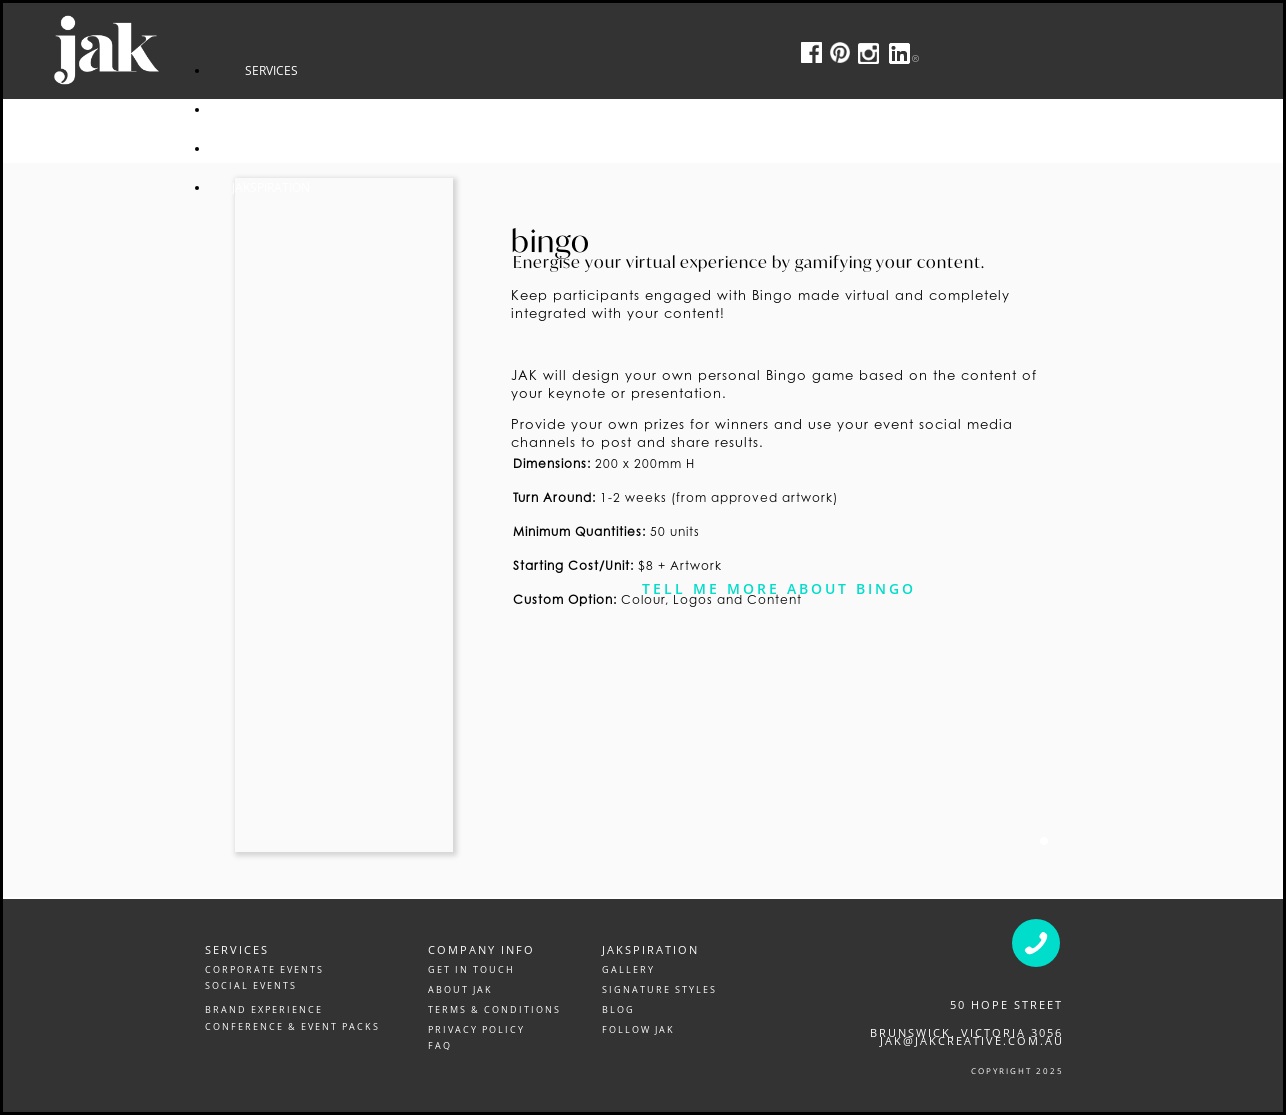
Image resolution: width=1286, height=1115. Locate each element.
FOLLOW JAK (638, 1029)
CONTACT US (431, 148)
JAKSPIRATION (431, 187)
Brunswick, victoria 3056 (966, 1032)
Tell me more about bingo (779, 588)
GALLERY (628, 969)
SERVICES (431, 70)
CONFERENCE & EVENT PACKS (292, 1026)
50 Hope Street (1006, 1004)
